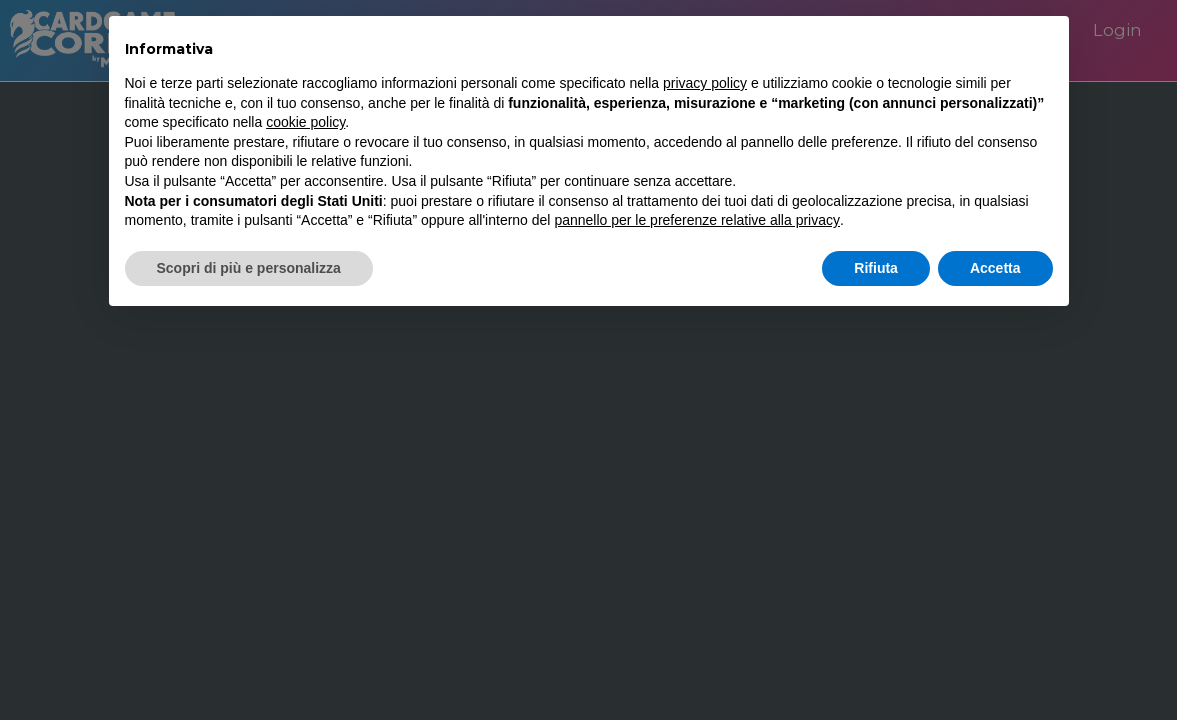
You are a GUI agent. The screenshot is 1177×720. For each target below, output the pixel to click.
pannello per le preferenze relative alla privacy (697, 220)
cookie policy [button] (305, 122)
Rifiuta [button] (876, 268)
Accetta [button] (995, 268)
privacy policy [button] (705, 83)
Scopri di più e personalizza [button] (249, 268)
